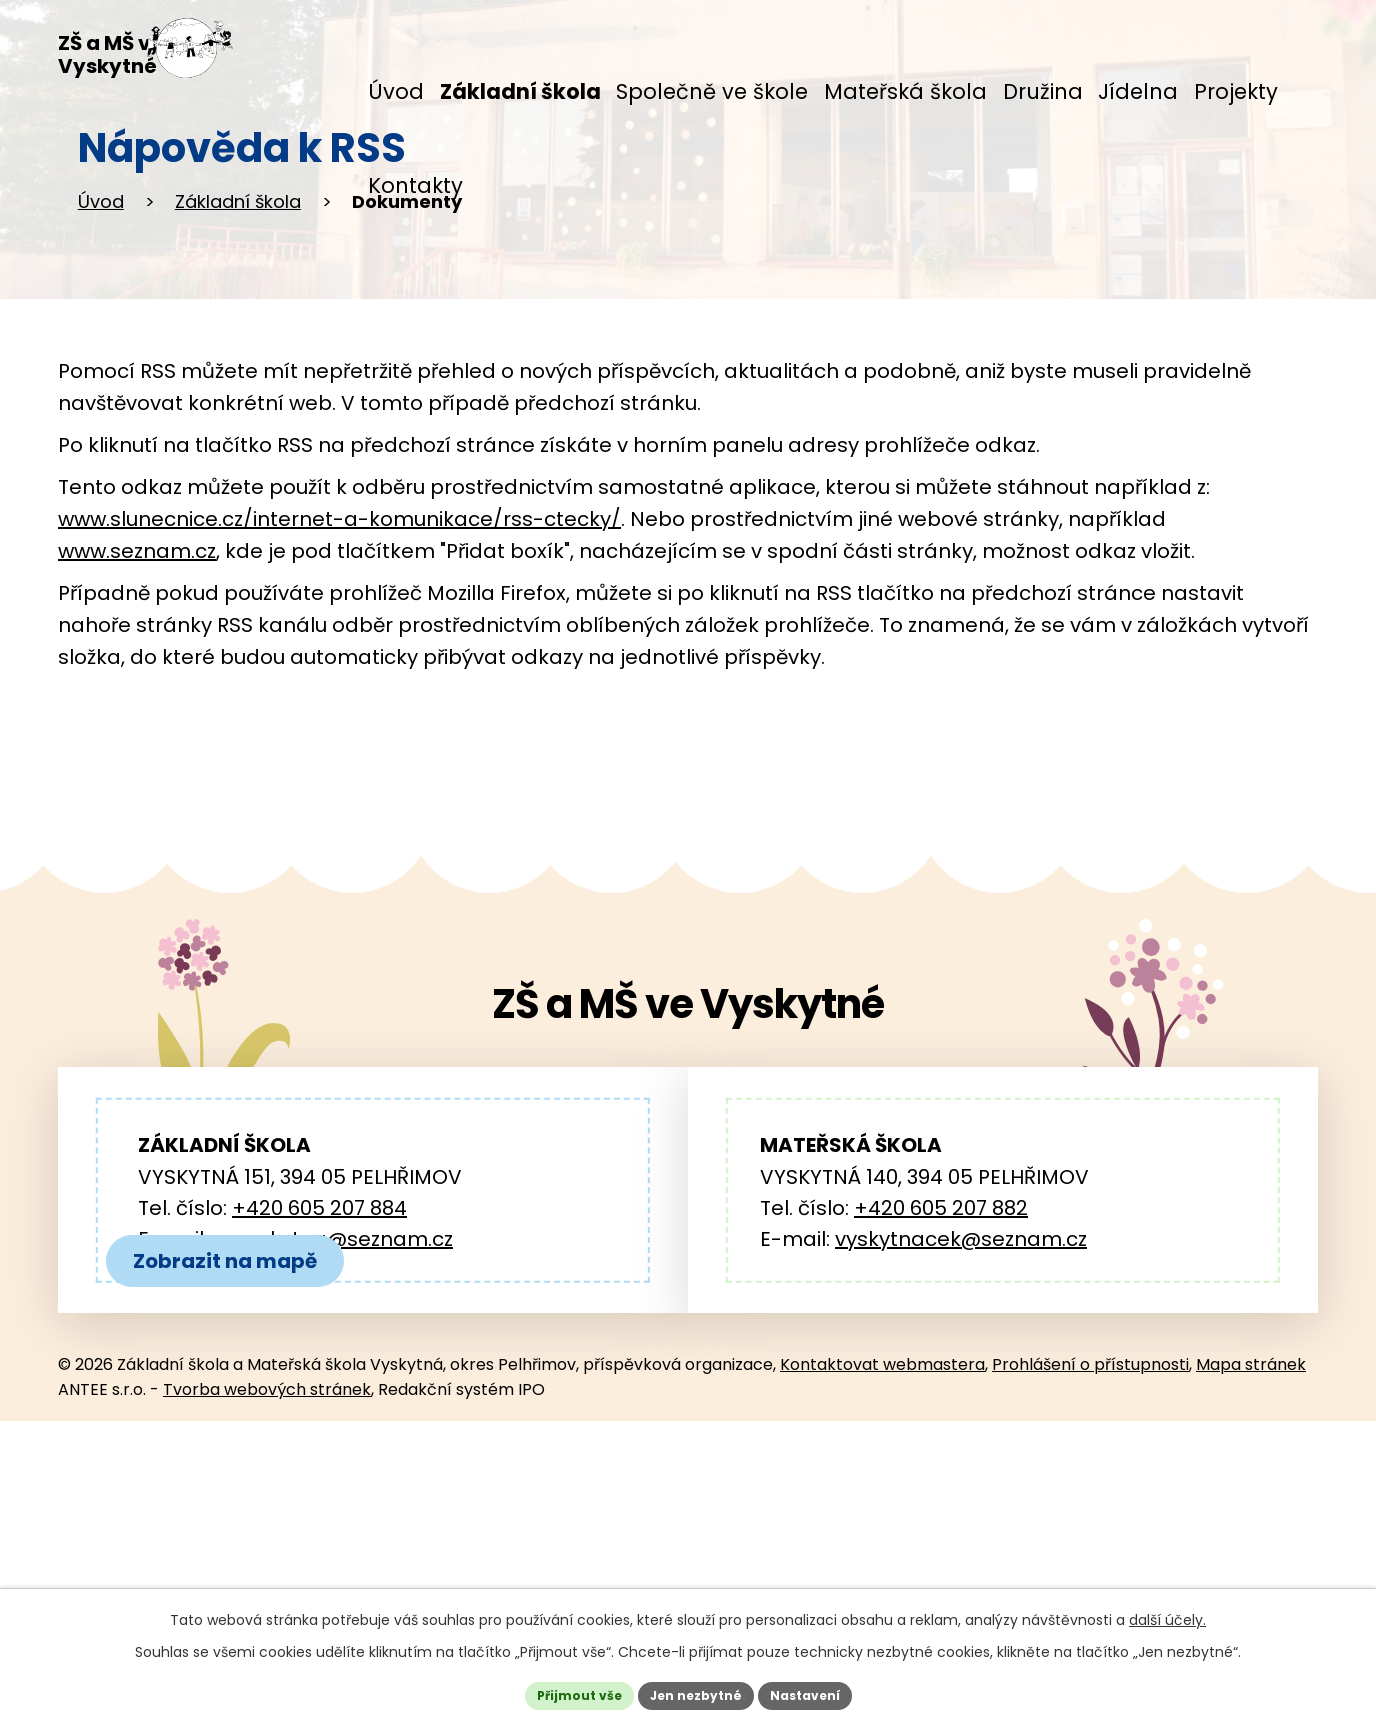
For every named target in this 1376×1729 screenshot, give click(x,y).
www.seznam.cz (137, 691)
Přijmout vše (563, 1692)
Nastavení (820, 1692)
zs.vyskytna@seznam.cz (333, 1379)
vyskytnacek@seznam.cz (961, 1379)
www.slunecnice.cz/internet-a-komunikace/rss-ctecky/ (339, 659)
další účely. (1167, 1613)
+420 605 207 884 (319, 1348)
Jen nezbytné (695, 1692)
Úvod (101, 341)
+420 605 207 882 (941, 1348)
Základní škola (238, 341)
